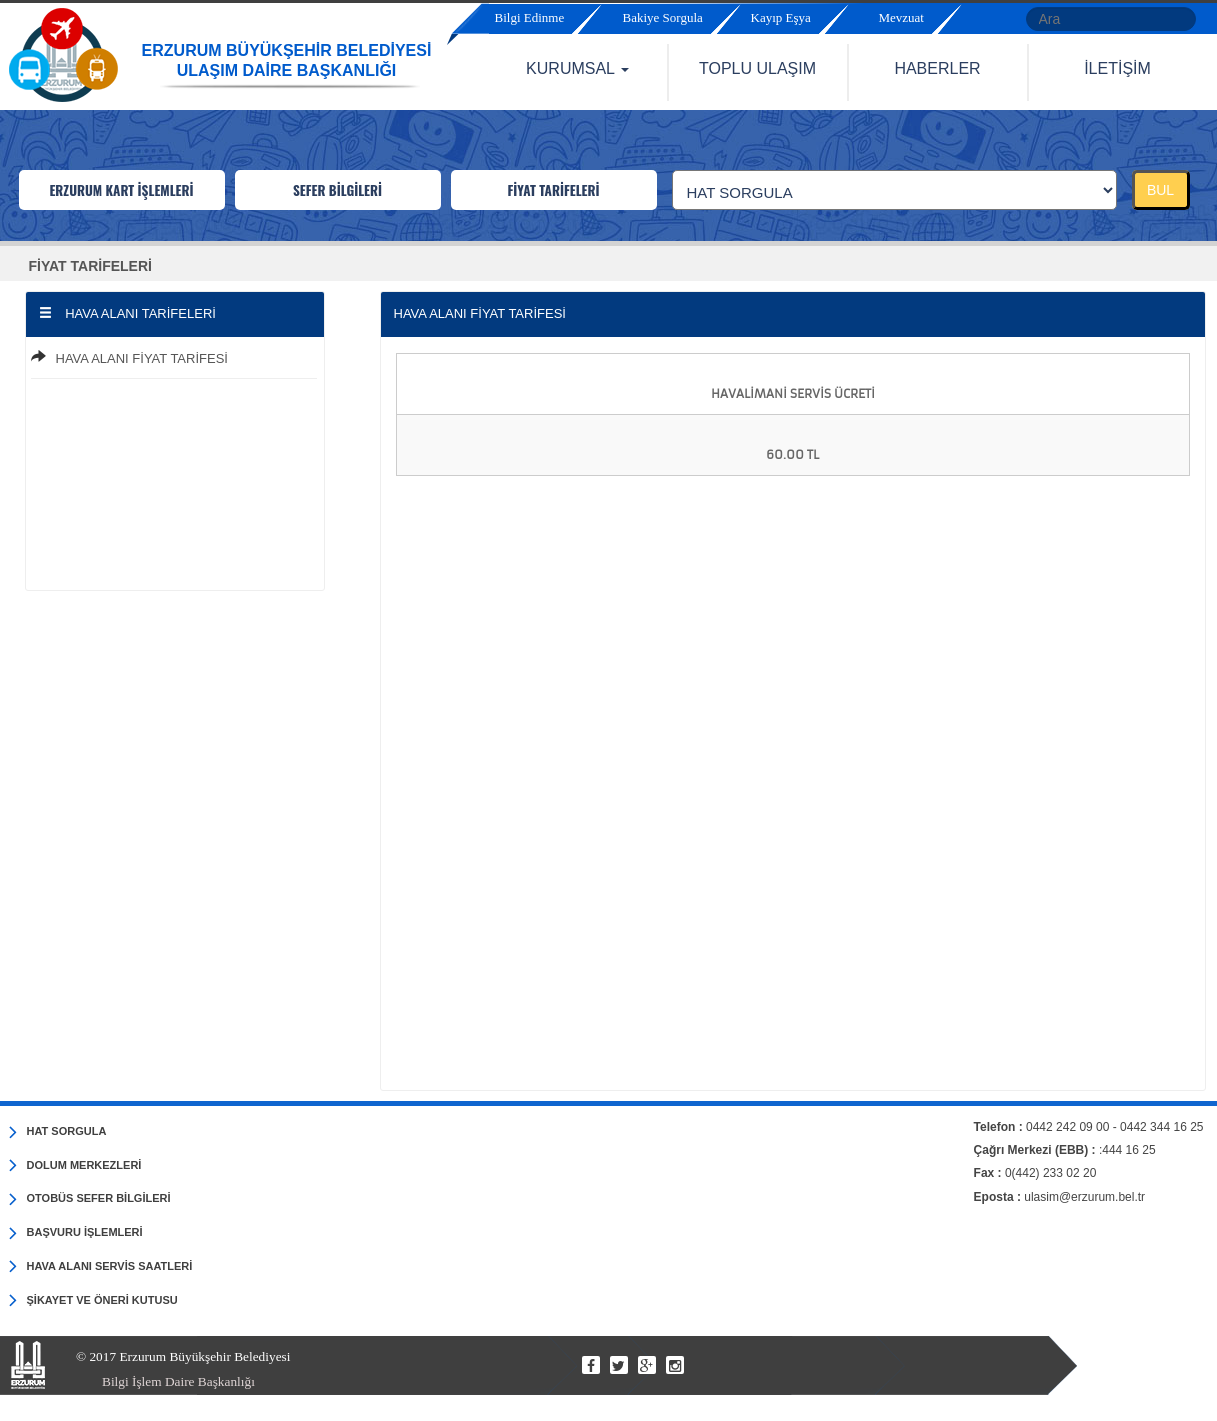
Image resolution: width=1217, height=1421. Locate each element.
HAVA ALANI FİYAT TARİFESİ (142, 358)
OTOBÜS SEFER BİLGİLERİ (90, 1199)
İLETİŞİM (1117, 68)
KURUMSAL (577, 68)
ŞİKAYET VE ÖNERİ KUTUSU (93, 1301)
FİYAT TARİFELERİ (553, 190)
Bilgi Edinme (530, 17)
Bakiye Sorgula (663, 17)
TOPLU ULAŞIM (757, 68)
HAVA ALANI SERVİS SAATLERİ (101, 1267)
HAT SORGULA (58, 1132)
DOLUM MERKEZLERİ (75, 1166)
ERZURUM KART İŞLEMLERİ (121, 190)
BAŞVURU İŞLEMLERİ (76, 1233)
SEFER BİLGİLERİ (337, 190)
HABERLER (937, 68)
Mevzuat (901, 17)
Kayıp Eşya (781, 17)
